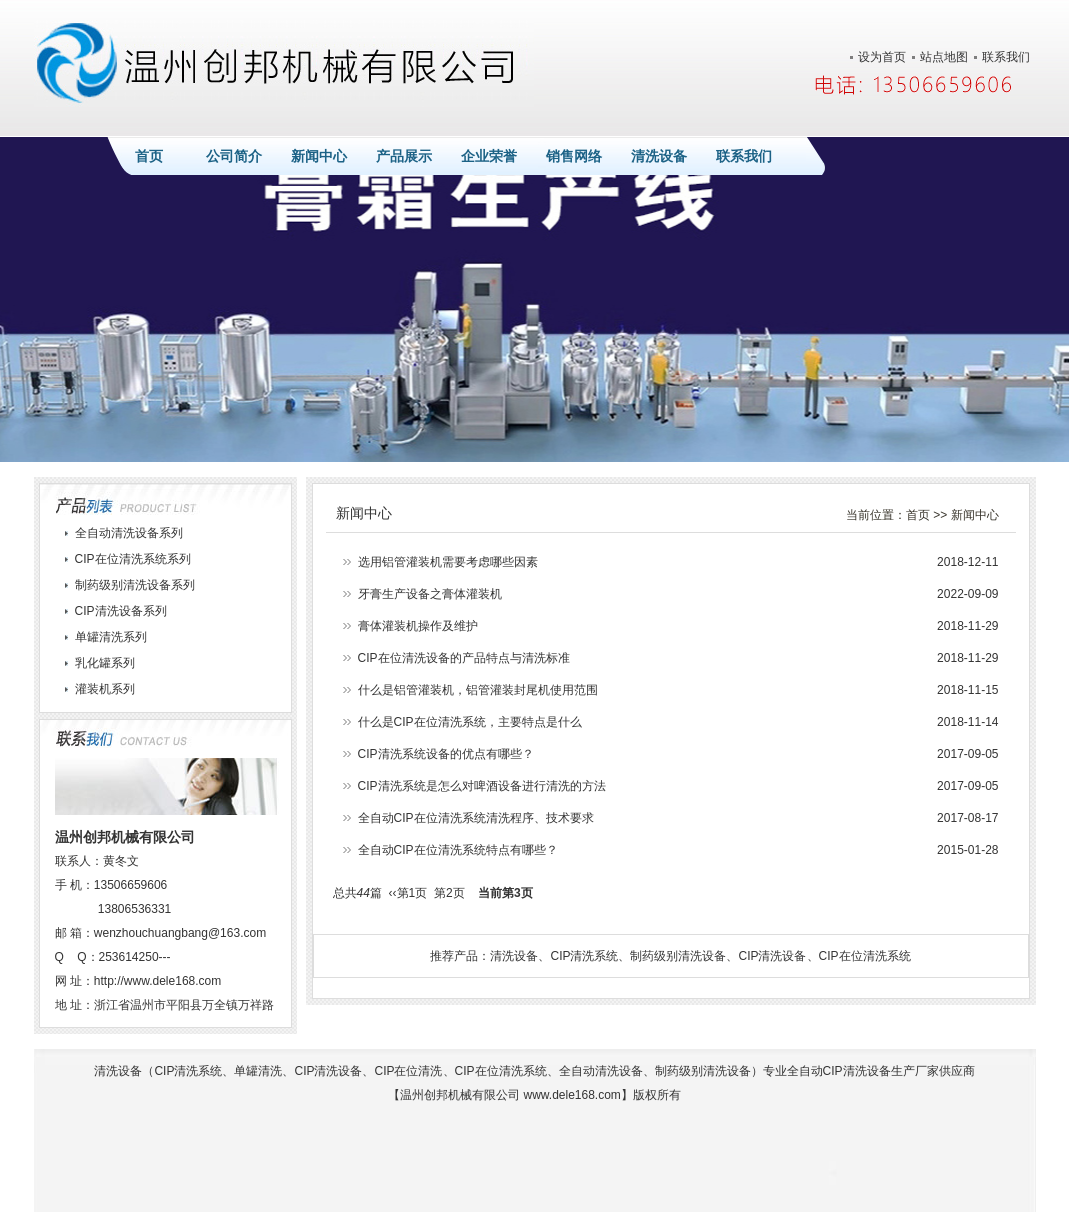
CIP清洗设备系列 (121, 611)
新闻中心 (319, 156)
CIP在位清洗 (408, 1071)
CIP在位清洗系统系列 (133, 559)
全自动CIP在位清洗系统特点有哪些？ (458, 850)
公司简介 (234, 156)
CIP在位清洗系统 (865, 956)
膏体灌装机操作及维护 (418, 626)
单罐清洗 (258, 1071)
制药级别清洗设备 (678, 956)
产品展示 (404, 156)
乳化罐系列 (105, 663)
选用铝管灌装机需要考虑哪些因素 (448, 562)
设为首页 (882, 57)
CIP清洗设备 (772, 956)
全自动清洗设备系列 (129, 533)
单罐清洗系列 (111, 637)
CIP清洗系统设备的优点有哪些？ (446, 754)
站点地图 (944, 57)
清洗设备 (659, 156)
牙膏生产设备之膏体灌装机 (430, 594)
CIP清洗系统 (584, 956)
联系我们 (1006, 57)
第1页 (412, 893)
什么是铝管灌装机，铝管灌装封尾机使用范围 (478, 690)
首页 (149, 156)
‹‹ (393, 893)
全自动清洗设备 (601, 1071)
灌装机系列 (105, 689)
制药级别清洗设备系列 (135, 585)
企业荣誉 (489, 156)
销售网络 (574, 156)
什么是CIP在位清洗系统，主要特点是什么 (470, 722)
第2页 (449, 893)
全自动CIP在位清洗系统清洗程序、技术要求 (476, 818)
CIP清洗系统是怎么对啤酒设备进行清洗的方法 (482, 786)
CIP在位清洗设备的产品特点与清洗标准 (464, 658)
